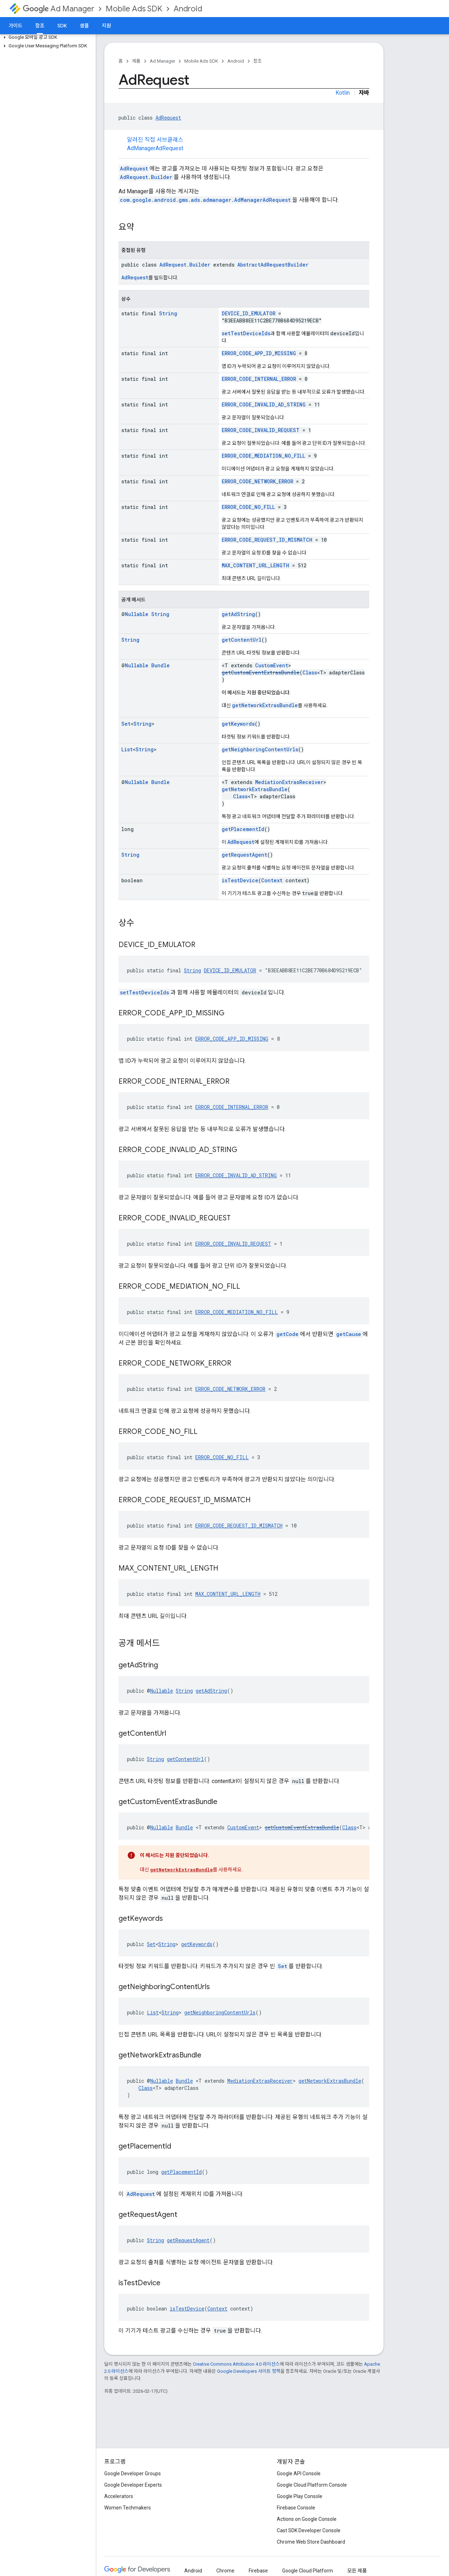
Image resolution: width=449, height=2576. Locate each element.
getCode (287, 1334)
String (168, 313)
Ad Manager (58, 9)
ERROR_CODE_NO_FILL (248, 507)
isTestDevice (240, 880)
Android (188, 9)
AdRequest (168, 117)
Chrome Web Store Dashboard (311, 2542)
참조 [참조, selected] (39, 25)
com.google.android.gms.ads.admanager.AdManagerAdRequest (205, 199)
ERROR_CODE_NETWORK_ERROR (257, 481)
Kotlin (343, 92)
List (127, 749)
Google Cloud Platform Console (312, 2485)
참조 (257, 61)
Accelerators (118, 2496)
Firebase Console (296, 2508)
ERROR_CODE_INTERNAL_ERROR (259, 378)
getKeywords (238, 723)
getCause (348, 1334)
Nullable (136, 614)
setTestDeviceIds (246, 333)
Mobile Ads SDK (134, 9)
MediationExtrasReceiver (289, 782)
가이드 (15, 25)
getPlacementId (243, 829)
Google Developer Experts (133, 2485)
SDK (62, 25)
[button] (46, 37)
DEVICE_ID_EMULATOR (248, 313)
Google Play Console (299, 2496)
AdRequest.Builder (146, 177)
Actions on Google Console (307, 2519)
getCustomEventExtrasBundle (261, 672)
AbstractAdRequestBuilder (272, 264)
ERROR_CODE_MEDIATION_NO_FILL (263, 455)
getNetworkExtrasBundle (265, 705)
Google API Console (299, 2473)
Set (126, 723)
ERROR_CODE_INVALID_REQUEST (261, 430)
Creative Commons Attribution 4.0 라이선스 (236, 2364)
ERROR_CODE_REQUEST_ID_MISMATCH (267, 539)
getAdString (238, 614)
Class (309, 672)
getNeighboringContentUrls (260, 749)
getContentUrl (242, 639)
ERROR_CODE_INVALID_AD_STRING (264, 404)
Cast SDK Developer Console (308, 2530)
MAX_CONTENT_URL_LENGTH (255, 565)
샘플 (84, 25)
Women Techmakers (127, 2508)
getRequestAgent (244, 854)
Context (271, 880)
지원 (106, 25)
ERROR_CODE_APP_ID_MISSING (259, 353)
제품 (136, 61)
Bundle (160, 665)
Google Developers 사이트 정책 (248, 2371)
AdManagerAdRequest (155, 148)
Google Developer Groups (132, 2473)
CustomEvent (271, 665)
